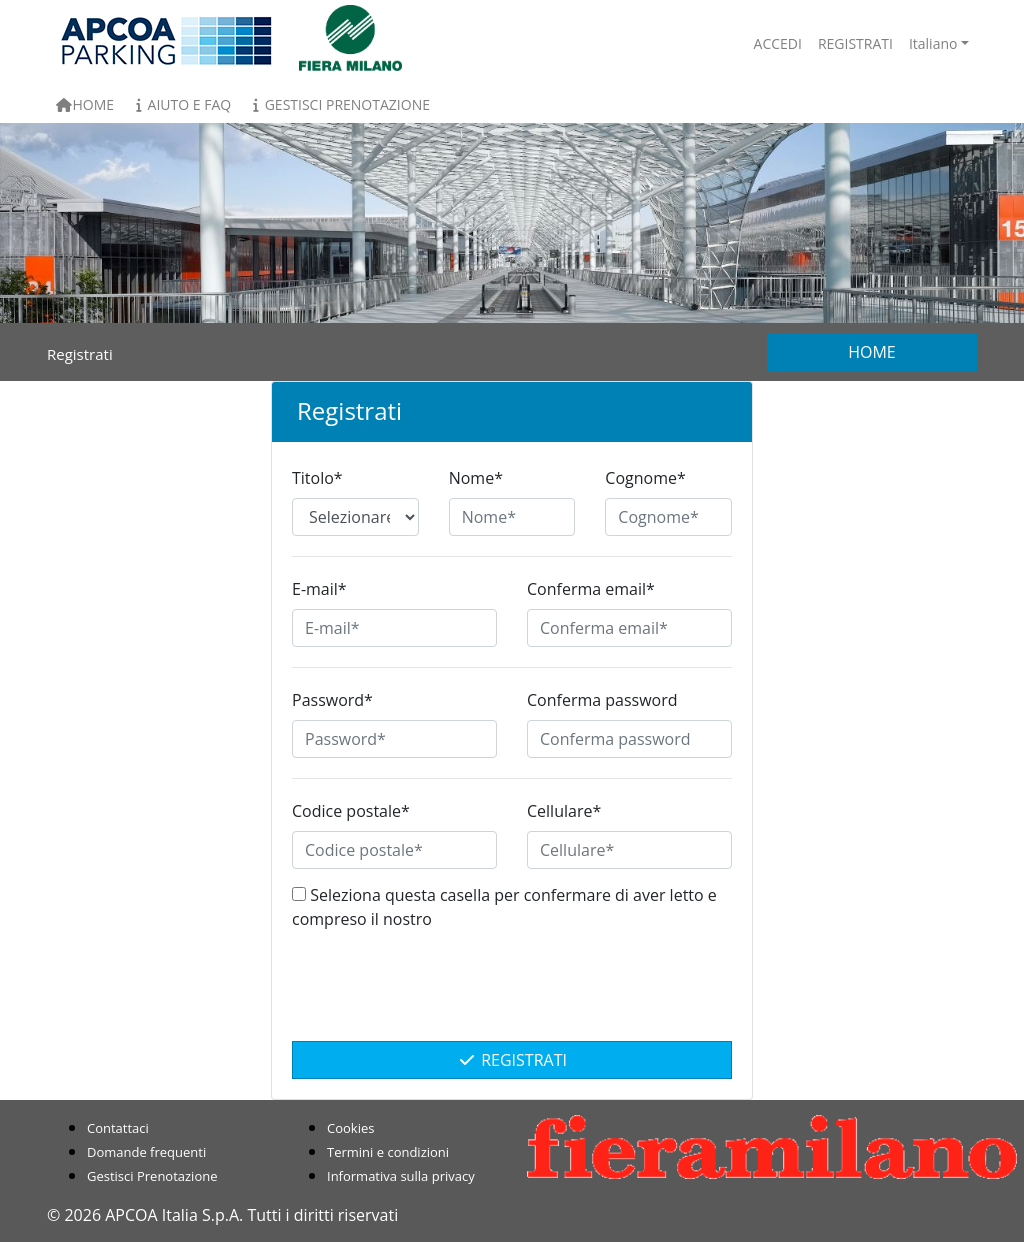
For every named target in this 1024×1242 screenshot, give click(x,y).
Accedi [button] (778, 43)
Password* (332, 700)
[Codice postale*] (394, 850)
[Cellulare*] (629, 850)
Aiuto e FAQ (180, 104)
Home (84, 104)
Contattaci (118, 1128)
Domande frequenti (146, 1152)
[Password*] (394, 739)
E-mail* (319, 589)
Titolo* (317, 478)
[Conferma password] (629, 739)
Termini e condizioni (388, 1152)
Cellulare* (564, 811)
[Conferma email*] (629, 628)
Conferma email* (591, 589)
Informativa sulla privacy (401, 1176)
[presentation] (512, 996)
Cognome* (645, 478)
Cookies (350, 1128)
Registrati (512, 1060)
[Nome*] (512, 517)
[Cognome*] (668, 517)
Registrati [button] (855, 43)
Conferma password (602, 700)
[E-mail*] (394, 628)
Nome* (476, 478)
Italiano (933, 43)
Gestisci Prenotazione (338, 104)
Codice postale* (351, 811)
